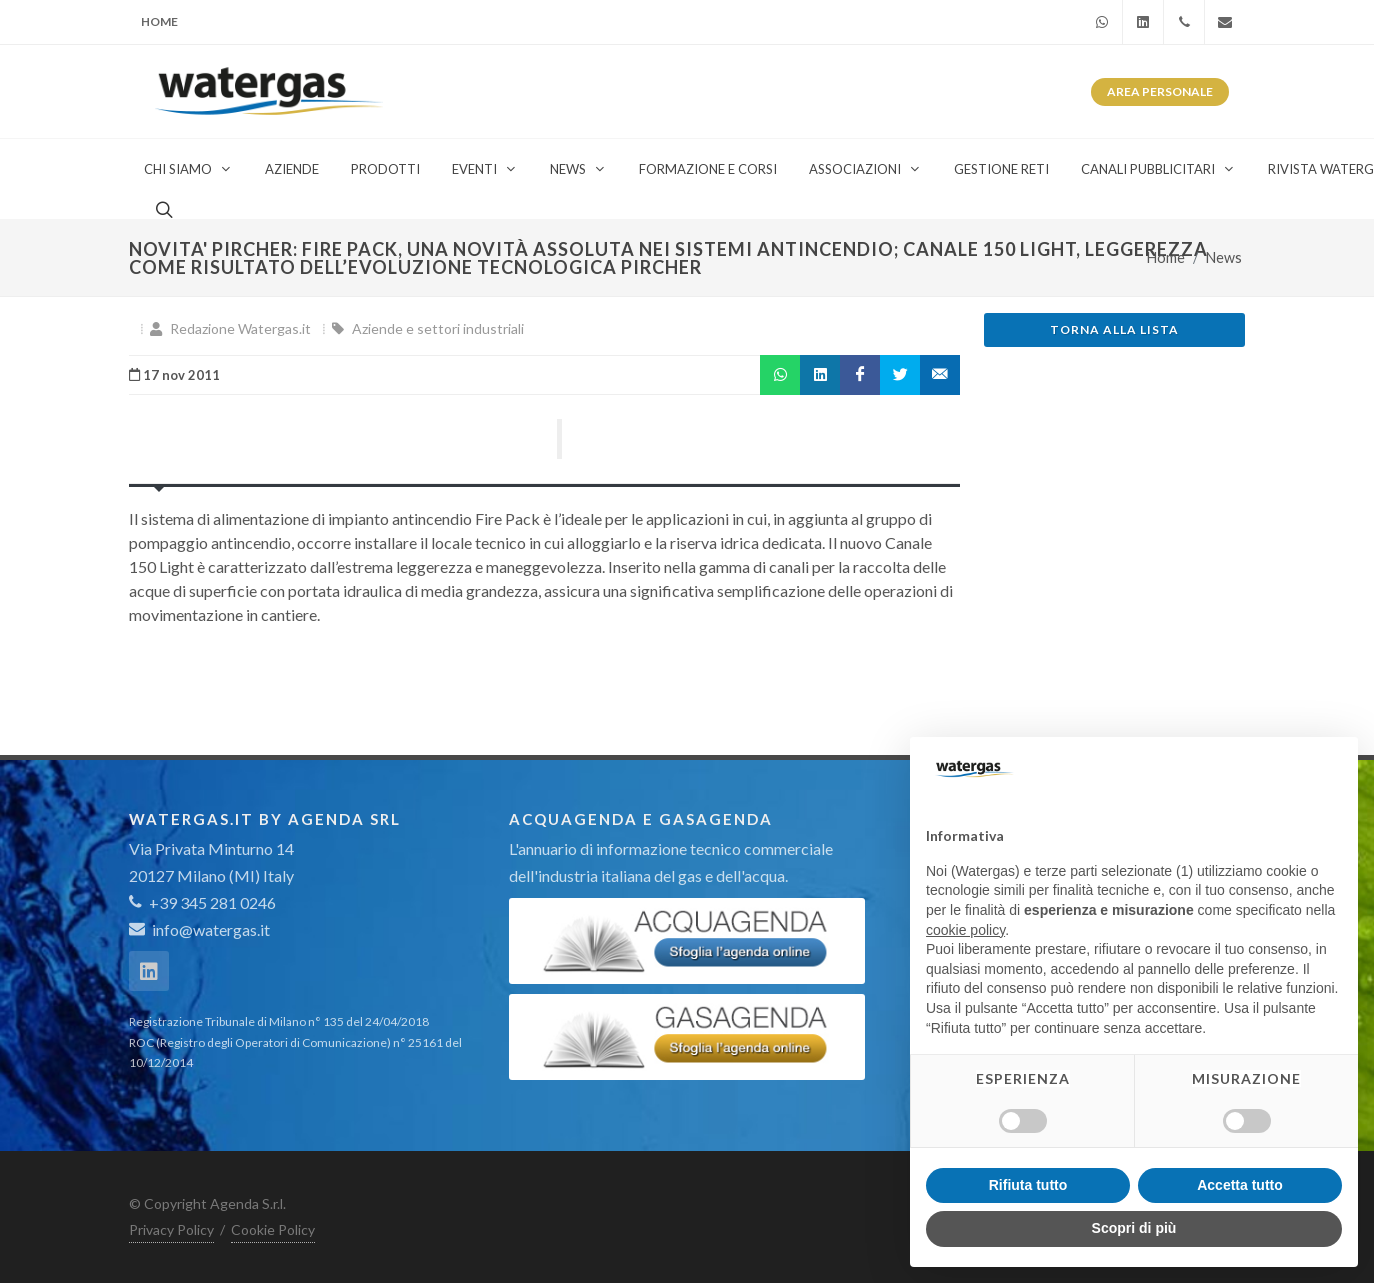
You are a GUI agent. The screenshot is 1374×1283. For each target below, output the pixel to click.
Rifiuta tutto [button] (1028, 1185)
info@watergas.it (211, 929)
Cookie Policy (273, 1229)
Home (159, 21)
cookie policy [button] (965, 930)
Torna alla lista (1114, 329)
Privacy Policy (171, 1229)
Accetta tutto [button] (1240, 1185)
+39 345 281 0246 (202, 902)
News (1224, 257)
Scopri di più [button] (1134, 1228)
